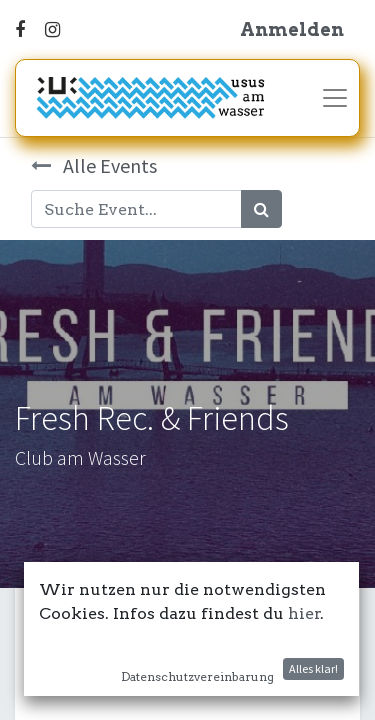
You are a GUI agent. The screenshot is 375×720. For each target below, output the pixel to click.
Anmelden (292, 29)
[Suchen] (261, 209)
